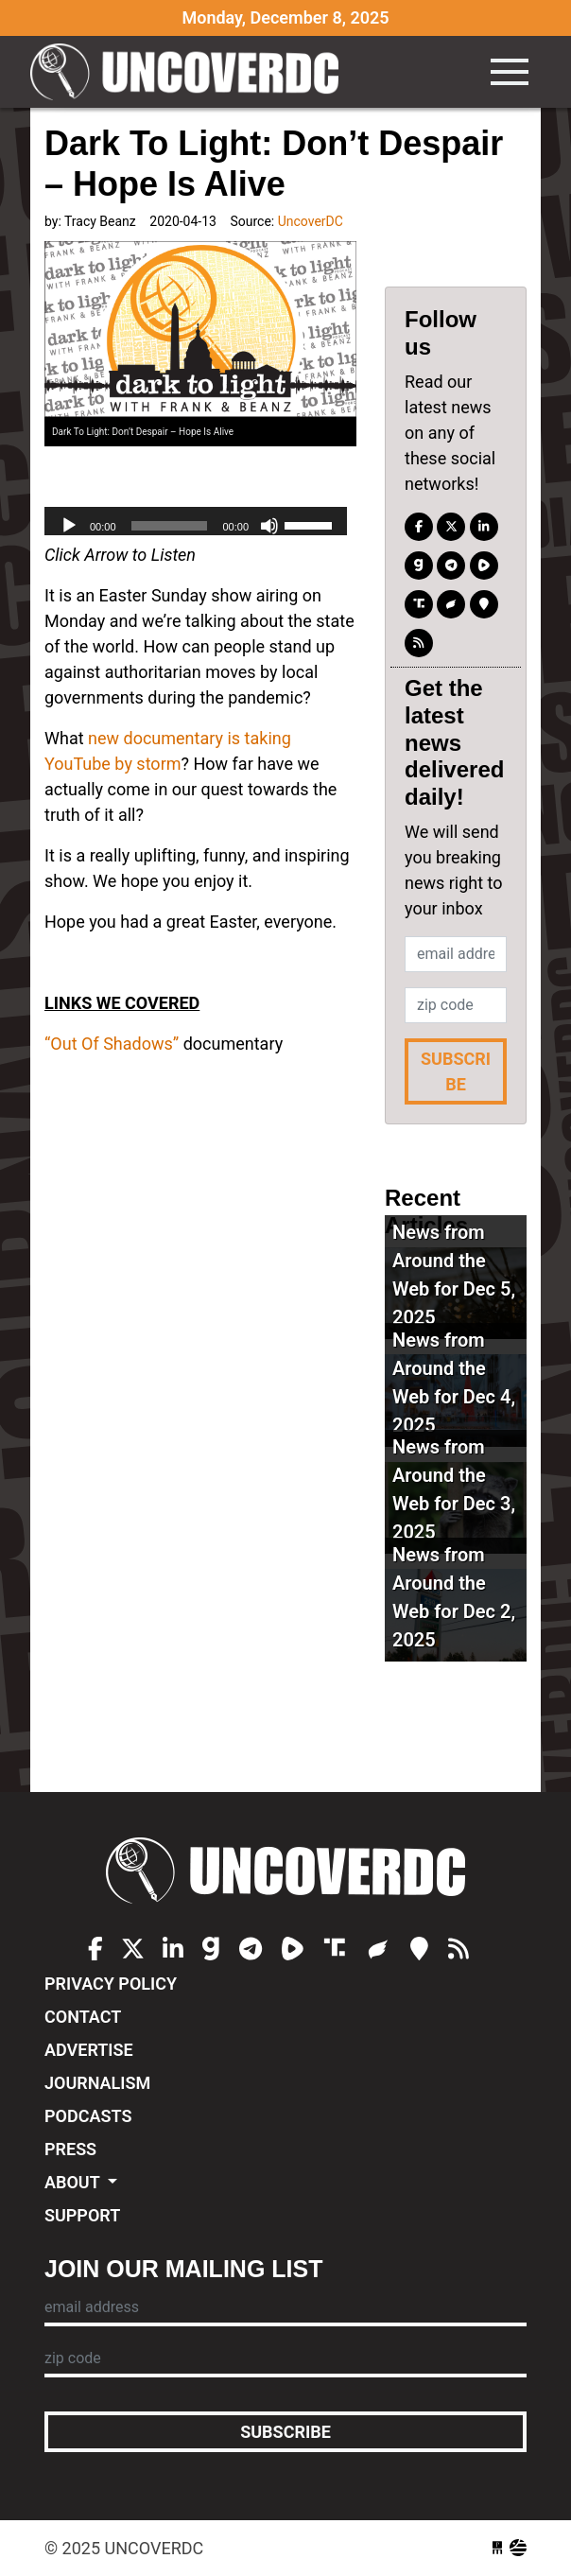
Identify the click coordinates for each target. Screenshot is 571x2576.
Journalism (97, 2083)
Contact (82, 2017)
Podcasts (87, 2116)
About (74, 2182)
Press (70, 2149)
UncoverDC (191, 72)
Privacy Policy (110, 1983)
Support (82, 2215)
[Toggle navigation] (509, 71)
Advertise (88, 2050)
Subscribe (456, 1071)
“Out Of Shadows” (111, 1043)
